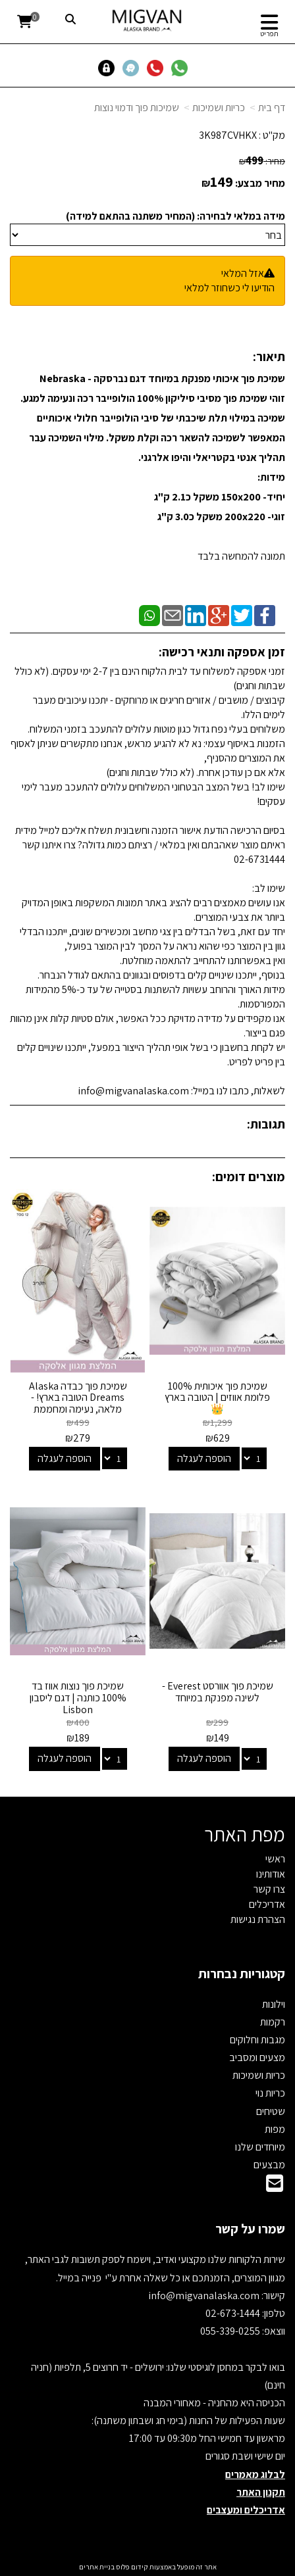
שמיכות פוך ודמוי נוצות (136, 107)
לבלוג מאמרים (255, 2474)
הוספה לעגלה (204, 1458)
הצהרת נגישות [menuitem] (257, 1919)
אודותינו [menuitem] (270, 1874)
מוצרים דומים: (248, 1176)
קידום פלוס (131, 2566)
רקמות (272, 2022)
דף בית (271, 107)
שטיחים (270, 2111)
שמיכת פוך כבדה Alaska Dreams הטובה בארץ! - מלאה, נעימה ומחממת (78, 1397)
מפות (275, 2129)
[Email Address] (274, 2187)
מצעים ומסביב (257, 2057)
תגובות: (266, 1123)
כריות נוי (270, 2093)
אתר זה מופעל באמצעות (148, 2566)
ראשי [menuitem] (275, 1859)
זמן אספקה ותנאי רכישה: (222, 651)
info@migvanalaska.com (204, 2295)
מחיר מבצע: (260, 183)
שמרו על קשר (250, 2228)
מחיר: (262, 161)
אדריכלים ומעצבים (246, 2510)
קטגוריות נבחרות (241, 1973)
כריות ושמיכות (218, 107)
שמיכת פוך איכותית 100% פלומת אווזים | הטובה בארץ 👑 (217, 1397)
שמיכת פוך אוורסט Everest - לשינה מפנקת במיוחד (217, 1692)
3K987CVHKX (228, 135)
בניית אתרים (97, 2566)
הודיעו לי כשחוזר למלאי (229, 288)
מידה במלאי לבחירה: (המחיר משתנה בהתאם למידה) (175, 216)
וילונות (273, 2004)
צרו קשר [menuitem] (269, 1889)
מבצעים (269, 2165)
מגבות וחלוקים (257, 2040)
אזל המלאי (242, 273)
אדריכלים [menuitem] (267, 1904)
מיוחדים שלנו (260, 2147)
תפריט (269, 33)
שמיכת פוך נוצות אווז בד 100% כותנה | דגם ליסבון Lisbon (78, 1697)
